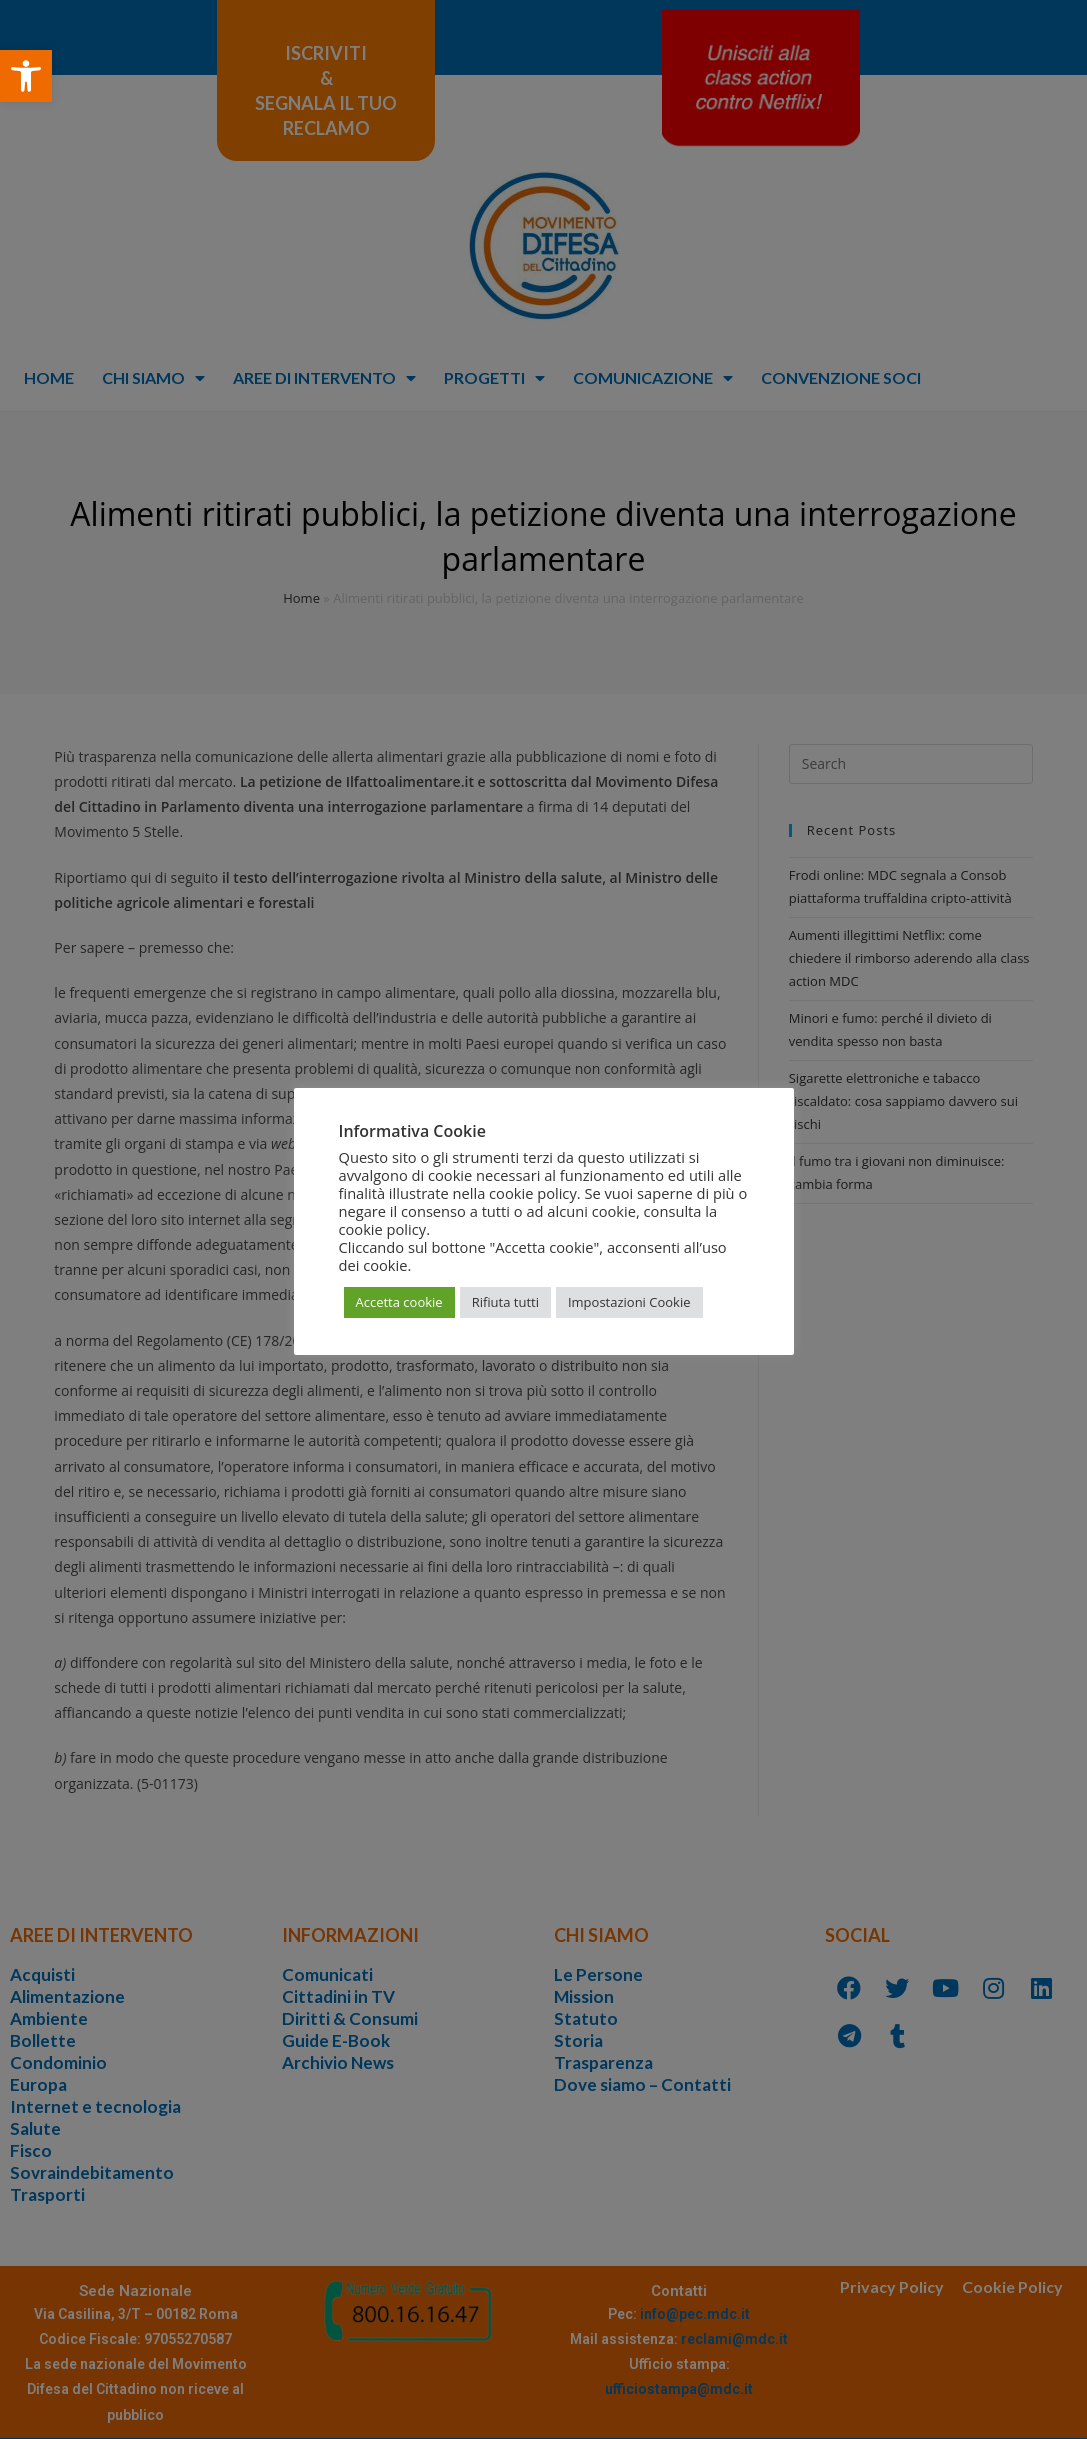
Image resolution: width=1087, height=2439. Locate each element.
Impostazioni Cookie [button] (629, 1302)
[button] (26, 76)
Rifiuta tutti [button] (505, 1302)
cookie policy (383, 1229)
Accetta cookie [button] (399, 1302)
